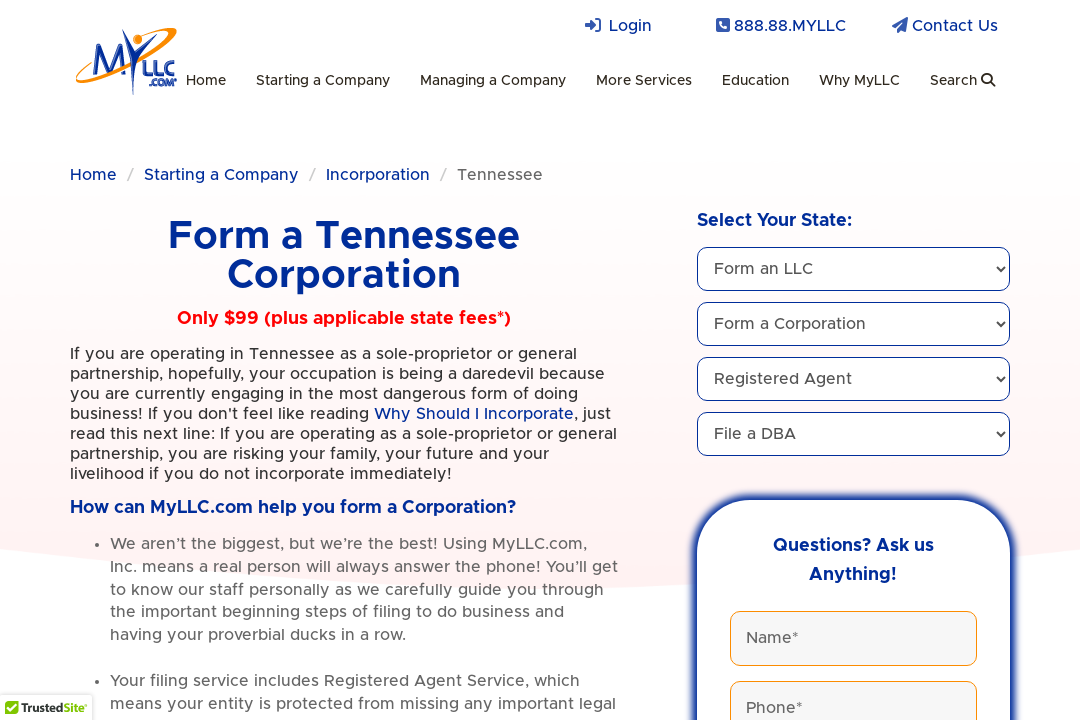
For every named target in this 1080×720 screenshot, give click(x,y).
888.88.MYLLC (790, 26)
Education (755, 81)
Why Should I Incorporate (474, 414)
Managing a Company (493, 81)
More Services (644, 81)
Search (962, 80)
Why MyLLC (859, 81)
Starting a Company (323, 81)
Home (206, 81)
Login (630, 26)
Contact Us (955, 26)
